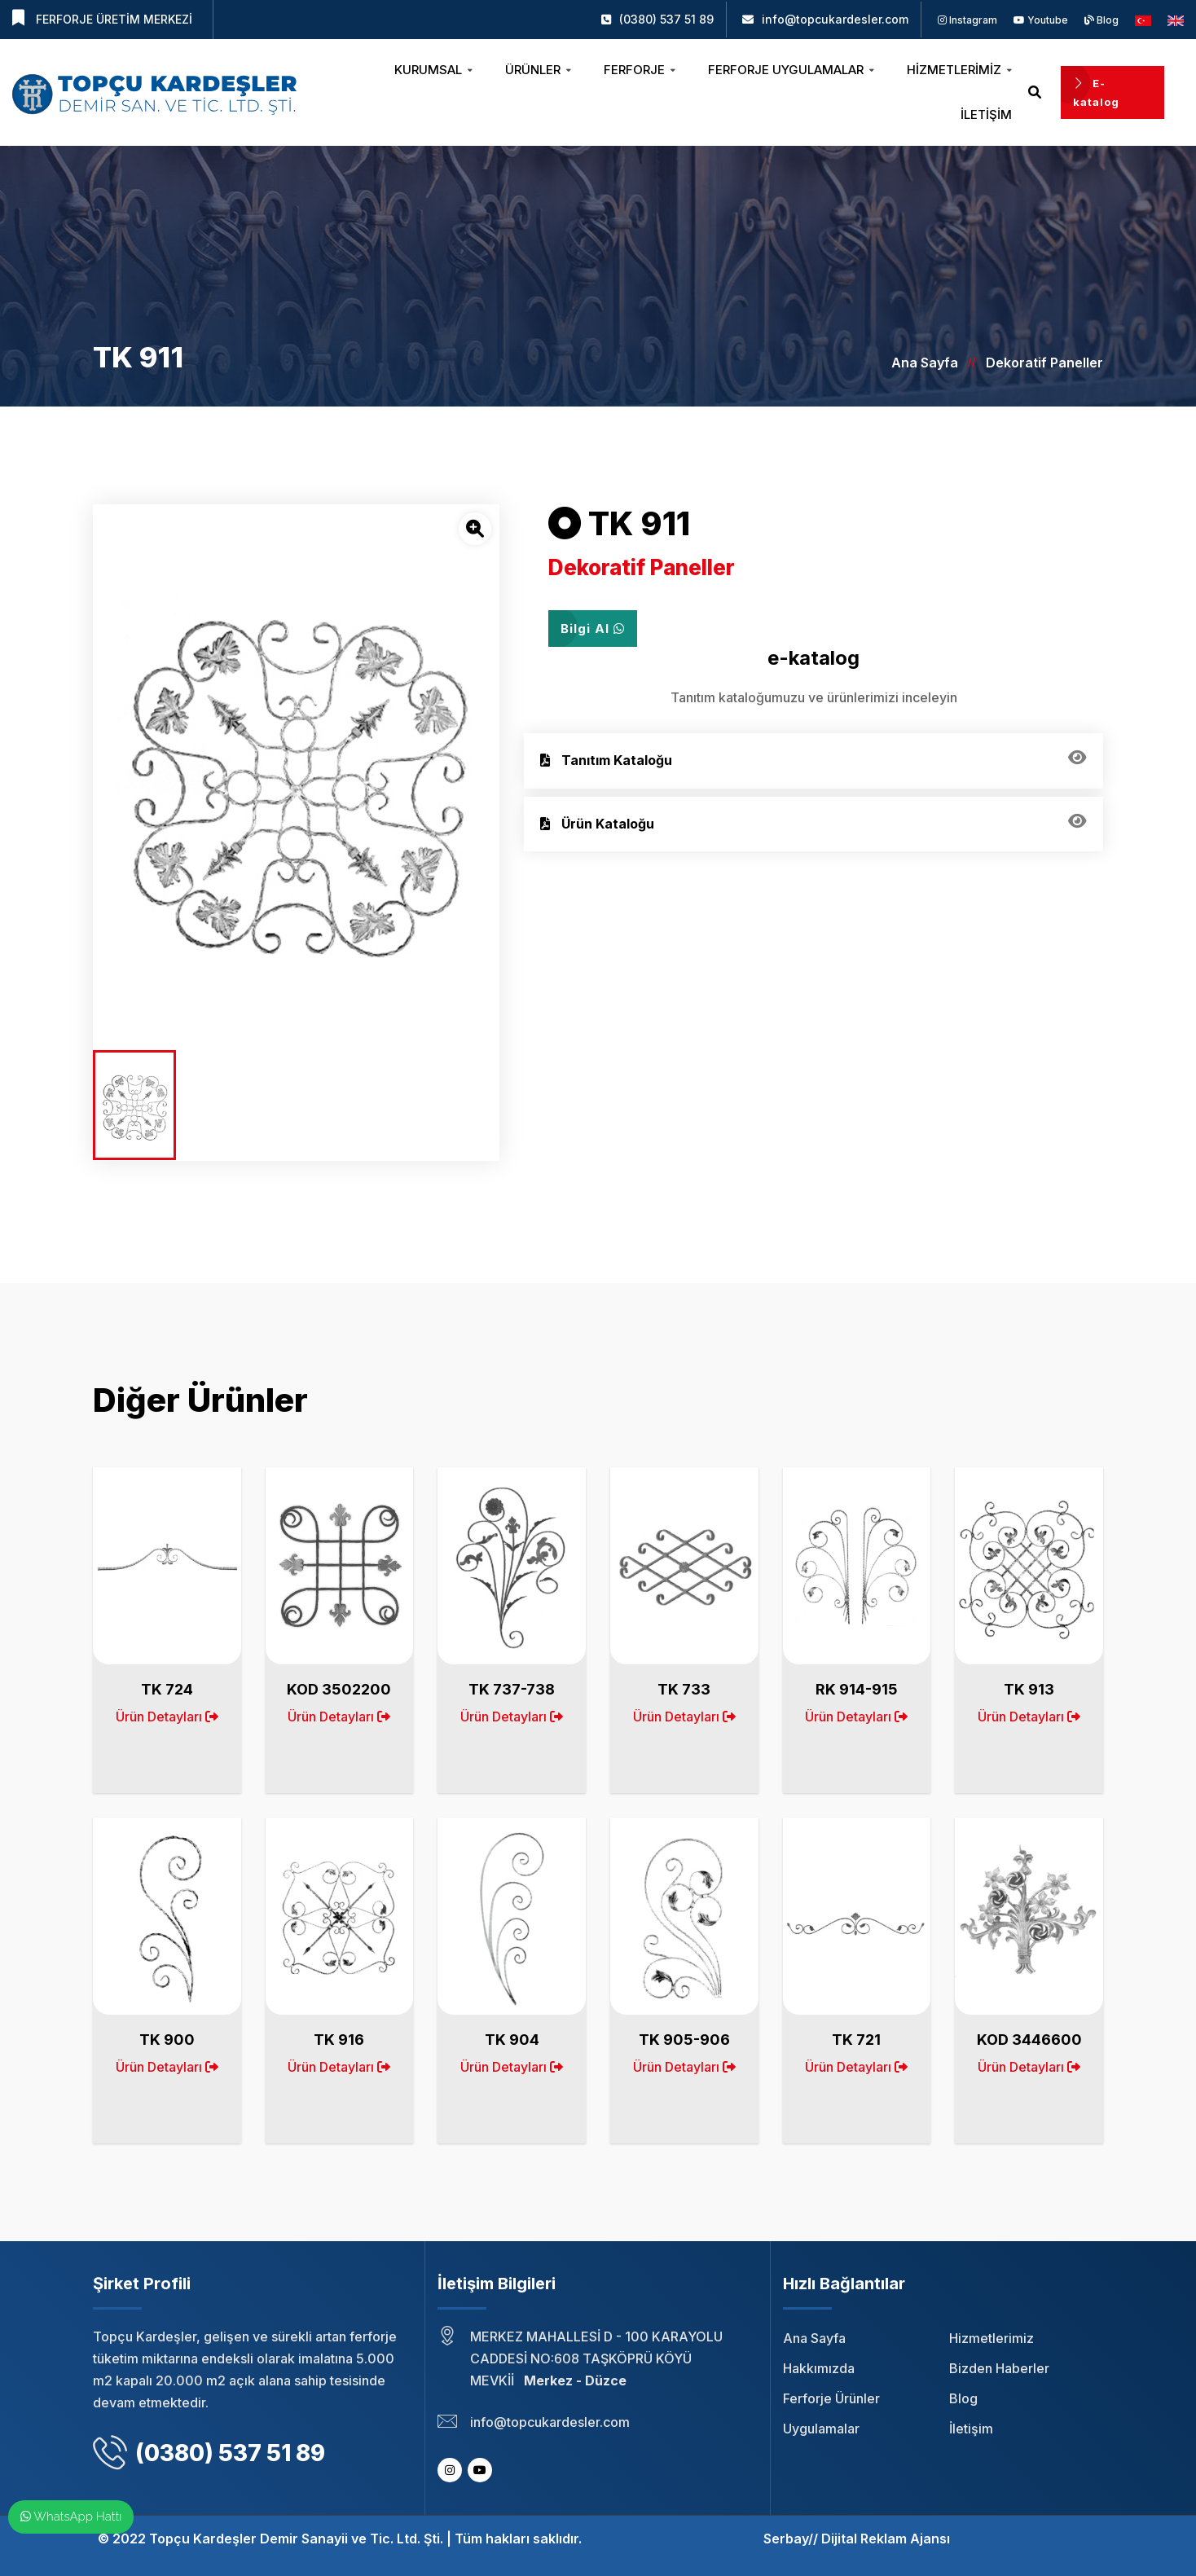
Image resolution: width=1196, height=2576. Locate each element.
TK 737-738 (511, 1689)
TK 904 (512, 2039)
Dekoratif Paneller (1044, 362)
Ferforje (639, 69)
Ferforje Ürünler (831, 2398)
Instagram (967, 20)
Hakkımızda (819, 2368)
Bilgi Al (593, 628)
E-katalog (1096, 92)
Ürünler (538, 69)
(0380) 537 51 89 (666, 19)
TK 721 (856, 2039)
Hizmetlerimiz (959, 69)
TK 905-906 (684, 2039)
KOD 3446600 (1029, 2039)
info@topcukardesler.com (835, 19)
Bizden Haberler (999, 2368)
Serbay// (790, 2538)
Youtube (1041, 20)
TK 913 (1029, 1689)
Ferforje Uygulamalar (791, 69)
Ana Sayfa (924, 362)
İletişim (986, 114)
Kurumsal (433, 69)
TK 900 (167, 2039)
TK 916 (339, 2039)
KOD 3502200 (339, 1689)
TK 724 (167, 1689)
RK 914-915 (857, 1689)
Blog (1101, 20)
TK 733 (683, 1689)
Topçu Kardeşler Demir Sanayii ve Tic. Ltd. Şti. (296, 2538)
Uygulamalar (821, 2428)
